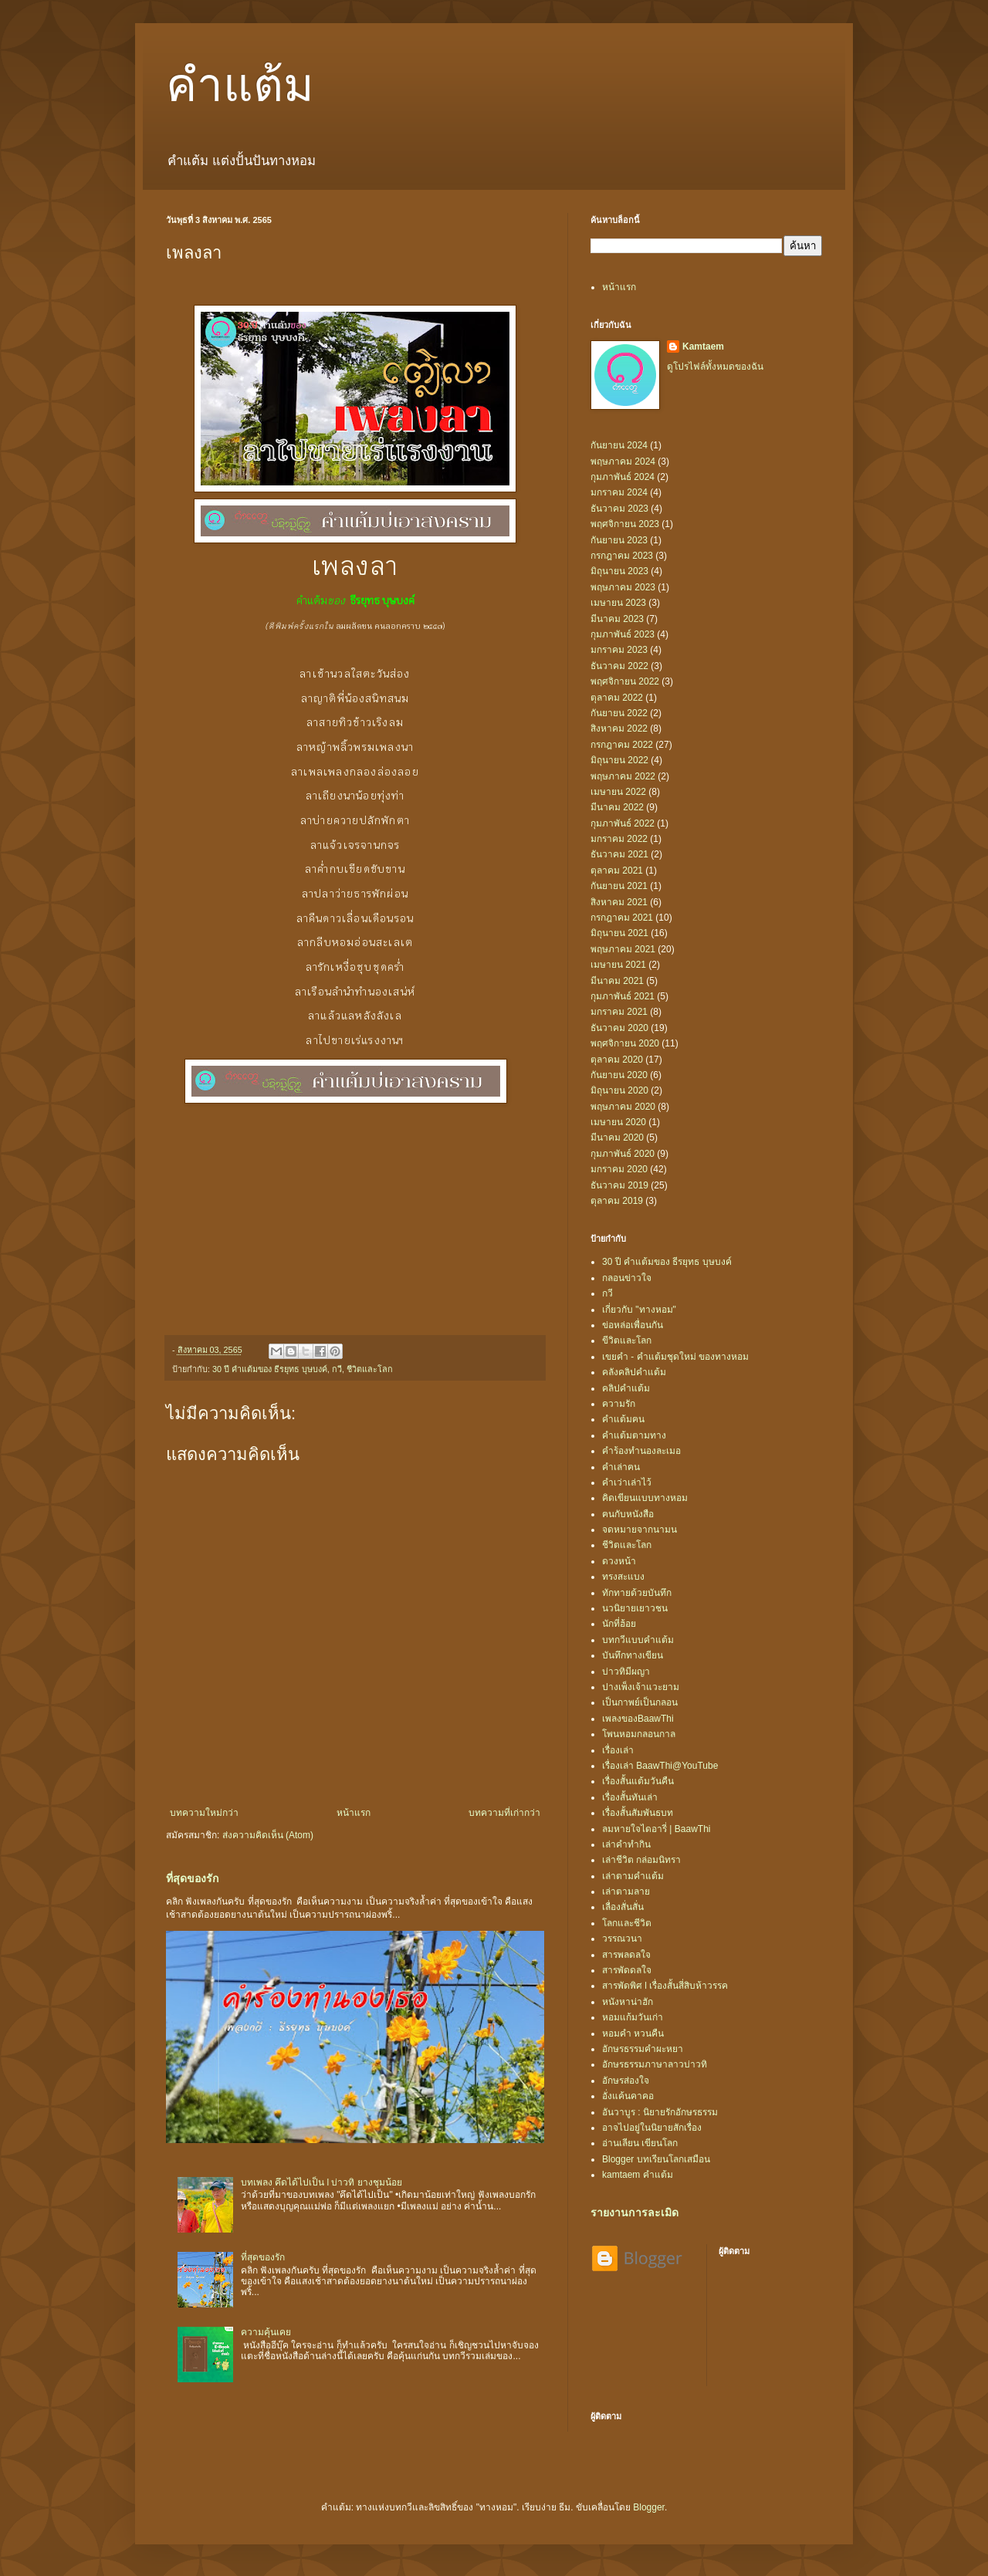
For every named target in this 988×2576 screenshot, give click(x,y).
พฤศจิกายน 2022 (624, 681)
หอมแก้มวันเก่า (632, 2017)
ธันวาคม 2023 (619, 508)
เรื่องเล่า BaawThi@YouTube (660, 1765)
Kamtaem (703, 346)
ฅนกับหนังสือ (628, 1514)
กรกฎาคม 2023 (621, 555)
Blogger (649, 2507)
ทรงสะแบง (623, 1576)
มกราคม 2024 (619, 492)
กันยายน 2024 (619, 445)
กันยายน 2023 (619, 540)
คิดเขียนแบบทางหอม (645, 1498)
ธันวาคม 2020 (619, 1028)
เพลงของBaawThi (638, 1718)
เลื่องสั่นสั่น (623, 1907)
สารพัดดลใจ (626, 1970)
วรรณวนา (622, 1938)
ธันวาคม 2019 (619, 1185)
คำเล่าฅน (621, 1467)
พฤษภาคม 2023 (622, 587)
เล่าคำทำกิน (626, 1844)
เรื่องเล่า (618, 1750)
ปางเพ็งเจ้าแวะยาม (640, 1687)
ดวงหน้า (619, 1561)
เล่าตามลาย (626, 1891)
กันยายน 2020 (619, 1075)
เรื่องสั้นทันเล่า (630, 1797)
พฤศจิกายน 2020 (624, 1043)
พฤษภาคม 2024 (622, 461)
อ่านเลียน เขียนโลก (640, 2143)
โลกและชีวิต (626, 1923)
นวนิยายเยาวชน (635, 1608)
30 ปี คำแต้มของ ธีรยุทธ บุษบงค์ (269, 1369)
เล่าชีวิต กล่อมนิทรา (641, 1859)
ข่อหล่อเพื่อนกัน (632, 1325)
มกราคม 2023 (619, 649)
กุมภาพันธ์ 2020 (622, 1153)
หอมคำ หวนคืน (633, 2033)
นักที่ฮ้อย (619, 1623)
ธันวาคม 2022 (619, 666)
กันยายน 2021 (619, 886)
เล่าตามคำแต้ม (633, 1876)
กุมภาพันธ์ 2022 (622, 823)
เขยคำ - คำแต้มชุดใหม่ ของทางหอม (675, 1356)
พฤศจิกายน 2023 (624, 524)
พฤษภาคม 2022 (622, 776)
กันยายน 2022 (619, 713)
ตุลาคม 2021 (616, 870)
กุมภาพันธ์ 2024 (622, 477)
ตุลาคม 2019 (616, 1200)
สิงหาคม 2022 (619, 728)
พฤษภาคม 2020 (622, 1106)
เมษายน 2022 (618, 791)
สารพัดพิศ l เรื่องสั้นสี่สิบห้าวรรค (665, 1985)
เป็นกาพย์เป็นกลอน (640, 1702)
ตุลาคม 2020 (616, 1059)
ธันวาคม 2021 (619, 854)
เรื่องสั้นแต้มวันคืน (638, 1781)
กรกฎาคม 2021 (621, 917)
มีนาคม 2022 (617, 807)
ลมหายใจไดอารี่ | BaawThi (656, 1829)
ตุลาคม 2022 (616, 697)
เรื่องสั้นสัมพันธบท (637, 1812)
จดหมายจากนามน (639, 1529)
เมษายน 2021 (618, 964)
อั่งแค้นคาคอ (628, 2096)
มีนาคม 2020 (617, 1137)
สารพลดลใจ (626, 1954)
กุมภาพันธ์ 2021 (622, 996)
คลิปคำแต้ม (626, 1388)
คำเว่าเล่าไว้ (626, 1482)
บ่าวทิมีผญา (626, 1671)
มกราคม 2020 (619, 1169)
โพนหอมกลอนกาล (638, 1734)
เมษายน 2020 (618, 1122)
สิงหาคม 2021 (619, 902)
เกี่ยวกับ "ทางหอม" (639, 1309)
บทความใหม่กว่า (204, 1812)
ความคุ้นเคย (266, 2332)
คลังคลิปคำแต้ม (634, 1372)
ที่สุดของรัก (192, 1878)
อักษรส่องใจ (625, 2080)
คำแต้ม (240, 85)
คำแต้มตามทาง (634, 1435)
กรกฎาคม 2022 (621, 744)
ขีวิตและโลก (626, 1340)
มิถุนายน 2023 (619, 571)
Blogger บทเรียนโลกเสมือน (656, 2159)
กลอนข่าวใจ (626, 1278)
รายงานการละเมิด (634, 2212)
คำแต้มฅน (623, 1419)
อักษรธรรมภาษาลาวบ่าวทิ (654, 2064)
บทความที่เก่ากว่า (504, 1812)
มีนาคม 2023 (617, 619)
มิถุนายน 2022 (619, 760)
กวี (337, 1369)
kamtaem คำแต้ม (637, 2174)
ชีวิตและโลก (370, 1369)
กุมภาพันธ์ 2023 (622, 634)
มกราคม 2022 (619, 838)
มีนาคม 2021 (617, 980)
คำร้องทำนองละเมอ (641, 1450)
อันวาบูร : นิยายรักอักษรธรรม (660, 2112)
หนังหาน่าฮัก (627, 2001)
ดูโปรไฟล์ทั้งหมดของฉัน (715, 366)
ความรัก (618, 1403)
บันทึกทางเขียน (632, 1655)
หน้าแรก (353, 1812)
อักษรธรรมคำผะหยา (642, 2049)
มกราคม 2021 (619, 1011)
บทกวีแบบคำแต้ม (638, 1640)
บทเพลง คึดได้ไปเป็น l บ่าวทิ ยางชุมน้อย (321, 2182)
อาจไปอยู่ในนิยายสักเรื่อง (652, 2127)
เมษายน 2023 (618, 602)
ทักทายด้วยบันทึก (637, 1592)
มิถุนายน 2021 (619, 933)
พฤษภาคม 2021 (622, 949)
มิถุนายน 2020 (619, 1090)
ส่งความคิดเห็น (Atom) (267, 1835)
